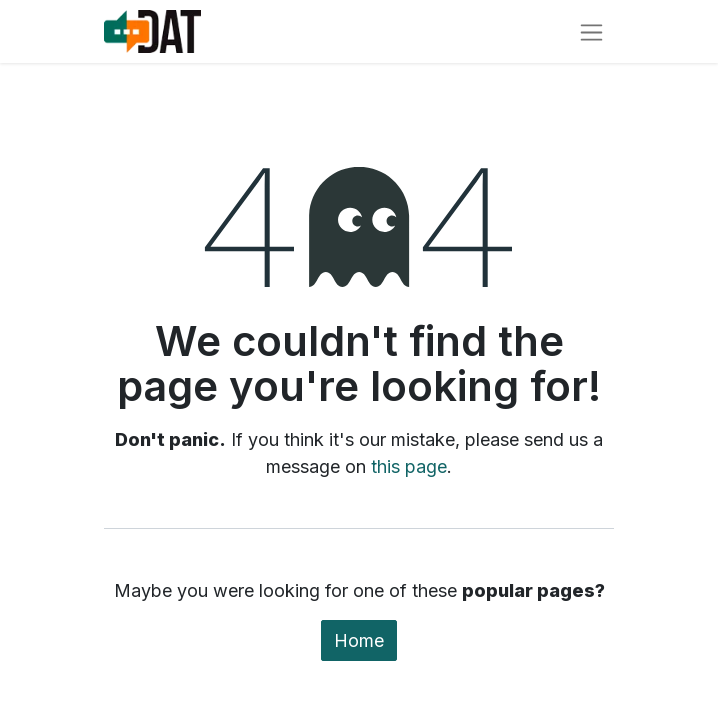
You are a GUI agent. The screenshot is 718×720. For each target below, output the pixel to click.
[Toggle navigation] (591, 31)
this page (409, 466)
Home (359, 640)
